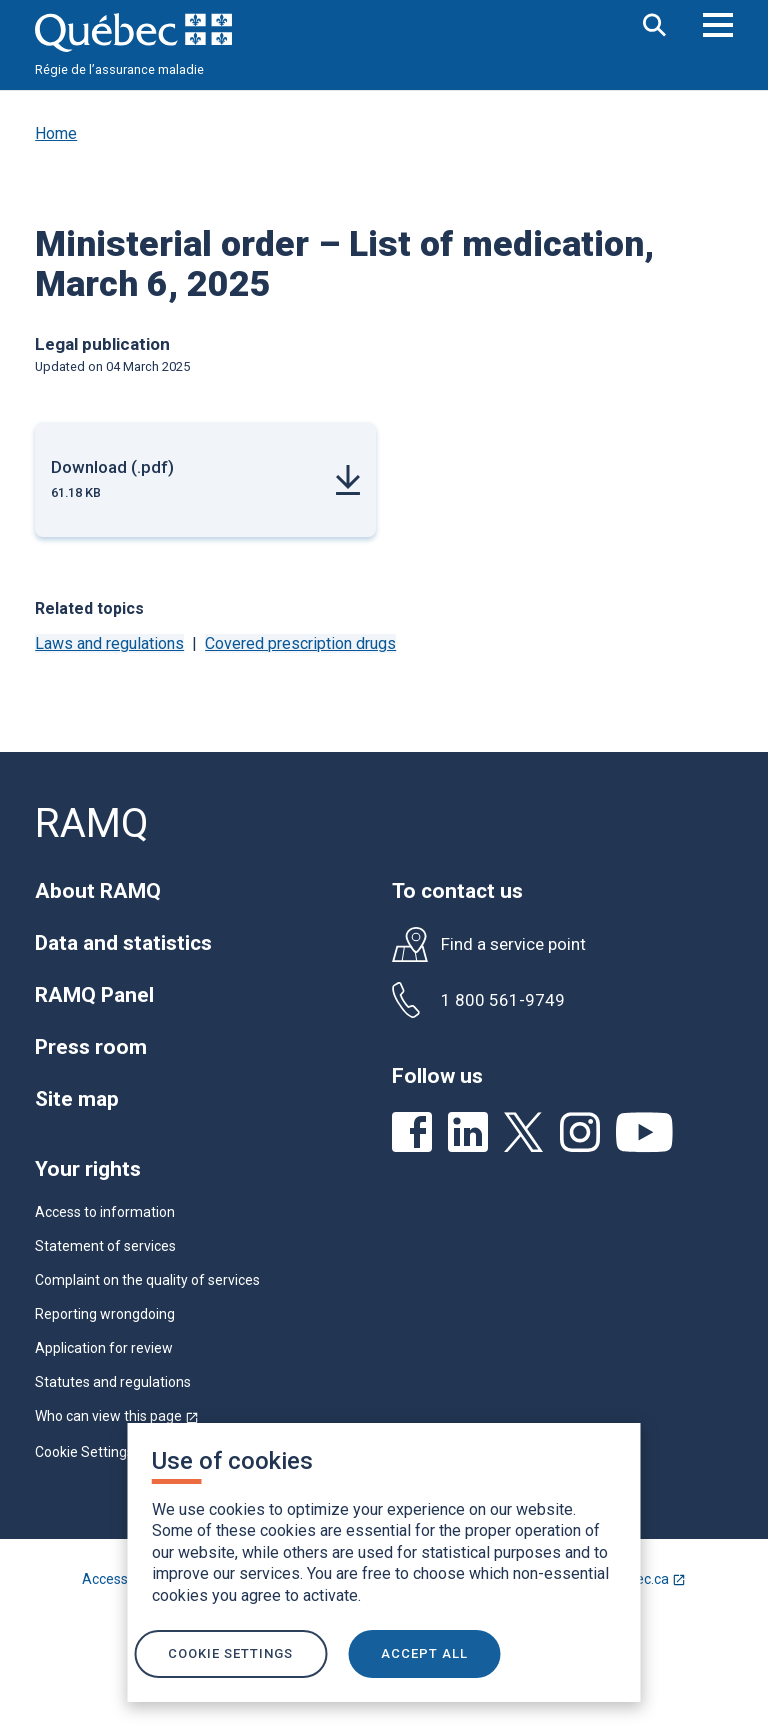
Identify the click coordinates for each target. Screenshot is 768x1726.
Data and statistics (123, 943)
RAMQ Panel (94, 995)
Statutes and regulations (113, 1382)
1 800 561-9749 (503, 1000)
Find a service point (513, 944)
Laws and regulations (109, 643)
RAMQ (92, 823)
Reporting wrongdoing (105, 1314)
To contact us (457, 891)
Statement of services (105, 1246)
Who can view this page (117, 1416)
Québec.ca (650, 1579)
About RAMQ (98, 891)
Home (56, 133)
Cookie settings (228, 1653)
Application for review (104, 1348)
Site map (77, 1099)
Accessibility (121, 1579)
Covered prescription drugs (300, 643)
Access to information (105, 1212)
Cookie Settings (84, 1452)
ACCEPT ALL (424, 1653)
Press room (91, 1047)
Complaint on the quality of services (147, 1280)
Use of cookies (232, 1461)
